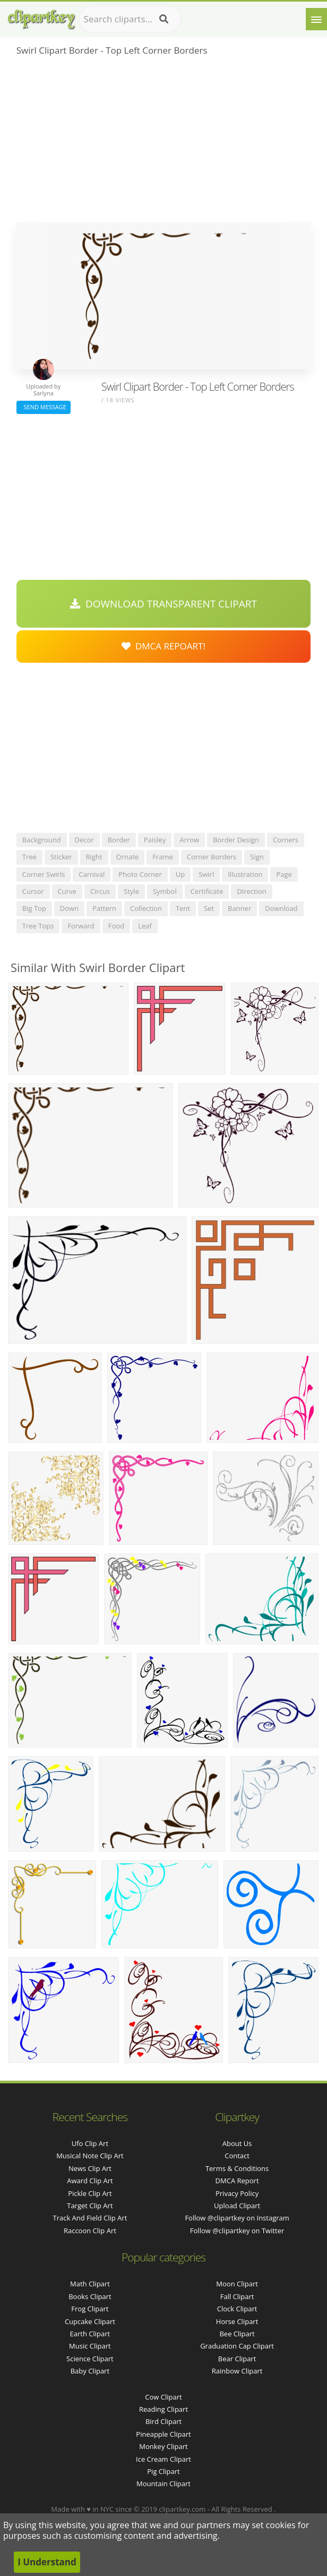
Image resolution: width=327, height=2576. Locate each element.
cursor (33, 891)
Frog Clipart (89, 2308)
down (69, 908)
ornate (127, 857)
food (116, 926)
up (180, 874)
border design (236, 839)
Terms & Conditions (237, 2168)
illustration (245, 874)
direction (251, 891)
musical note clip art (89, 2155)
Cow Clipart (163, 2397)
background (41, 839)
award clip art (90, 2180)
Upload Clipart (237, 2205)
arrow (189, 839)
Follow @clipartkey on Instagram (237, 2218)
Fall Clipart (237, 2296)
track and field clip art (90, 2218)
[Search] (164, 19)
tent (183, 908)
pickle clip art (89, 2193)
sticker (61, 857)
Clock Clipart (237, 2308)
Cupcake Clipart (90, 2321)
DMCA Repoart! (163, 646)
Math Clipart (90, 2283)
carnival (92, 874)
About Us (237, 2143)
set (209, 908)
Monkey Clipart (163, 2446)
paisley (155, 839)
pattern (104, 908)
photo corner (139, 874)
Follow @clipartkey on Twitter (237, 2230)
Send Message (43, 407)
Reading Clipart (163, 2409)
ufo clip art (90, 2143)
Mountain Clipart (163, 2483)
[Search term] (130, 19)
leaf (145, 926)
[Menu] (316, 19)
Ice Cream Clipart (163, 2459)
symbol (165, 891)
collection (146, 908)
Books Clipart (89, 2296)
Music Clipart (90, 2346)
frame (162, 857)
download (281, 908)
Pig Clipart (163, 2471)
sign (256, 857)
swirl (206, 874)
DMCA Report (237, 2180)
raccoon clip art (90, 2230)
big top (34, 908)
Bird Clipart (163, 2421)
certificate (207, 891)
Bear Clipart (237, 2358)
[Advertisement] (163, 143)
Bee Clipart (236, 2333)
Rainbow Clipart (237, 2371)
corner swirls (43, 874)
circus (100, 891)
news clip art (89, 2168)
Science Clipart (90, 2358)
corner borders (212, 857)
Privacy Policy (237, 2193)
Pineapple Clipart (163, 2434)
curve (67, 891)
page (283, 874)
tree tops (38, 926)
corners (285, 839)
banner (239, 908)
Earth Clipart (90, 2333)
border (119, 839)
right (94, 857)
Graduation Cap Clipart (237, 2346)
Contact (237, 2155)
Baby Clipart (90, 2371)
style (131, 891)
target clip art (90, 2205)
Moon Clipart (237, 2283)
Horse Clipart (237, 2321)
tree (29, 857)
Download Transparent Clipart (163, 604)
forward (80, 926)
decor (84, 839)
